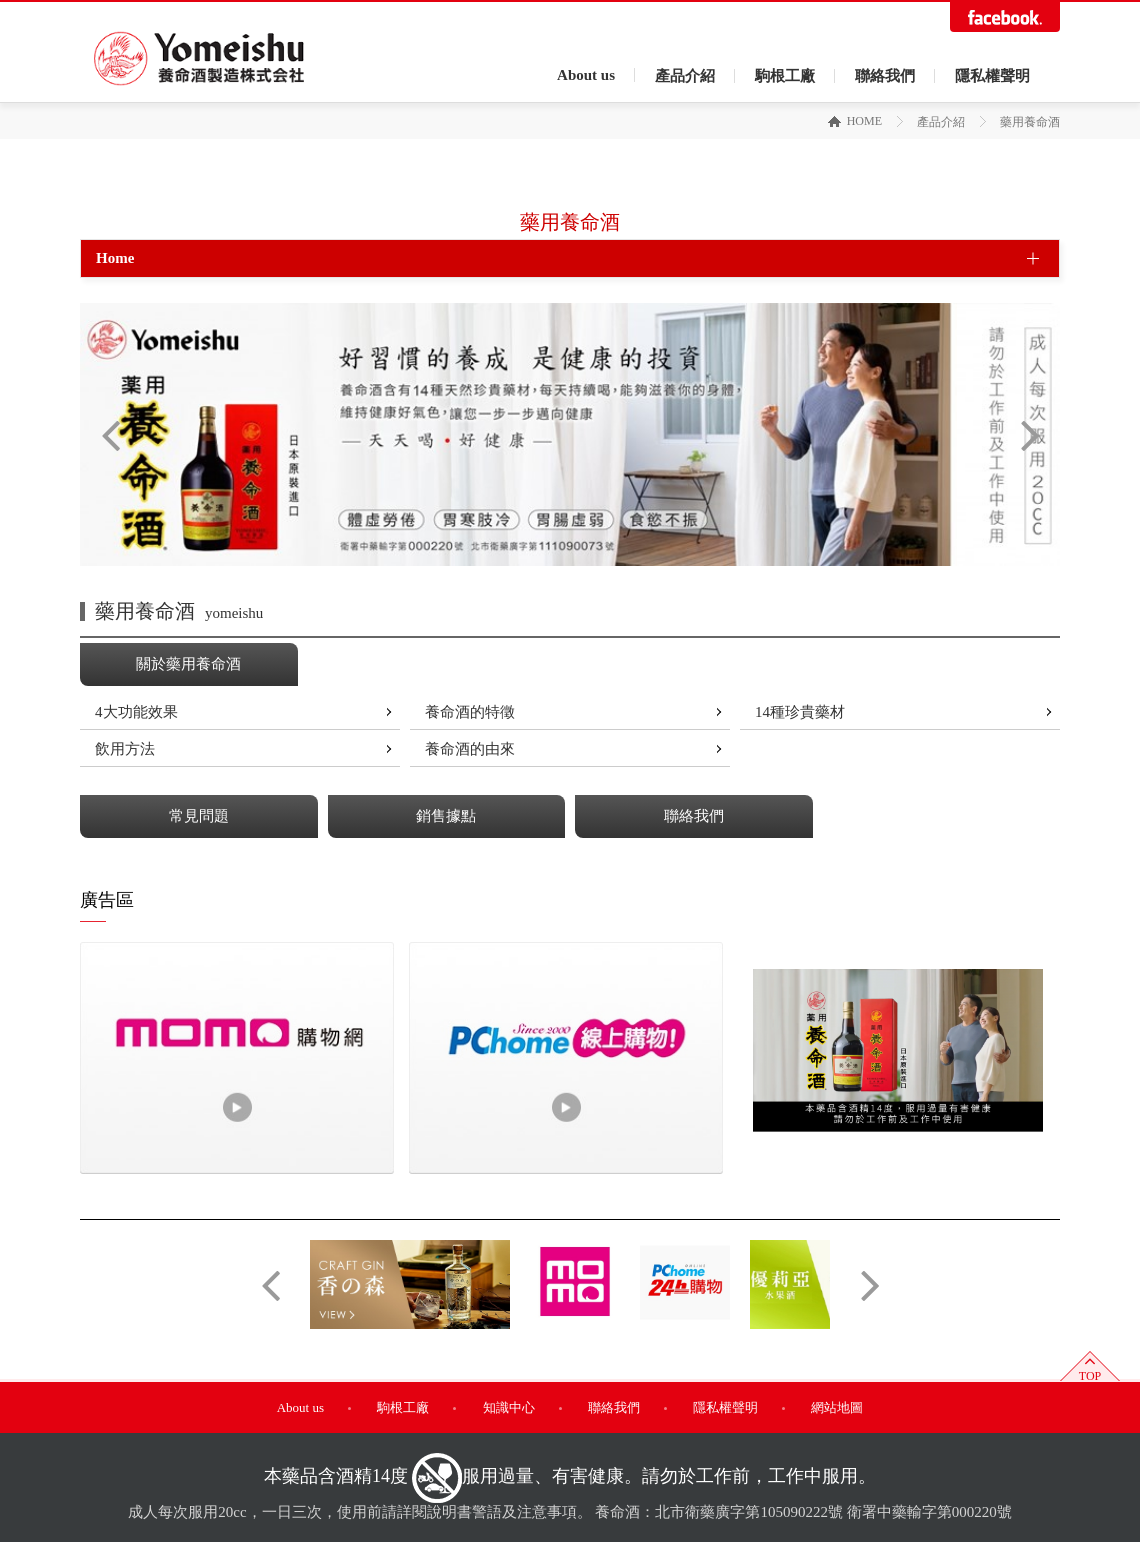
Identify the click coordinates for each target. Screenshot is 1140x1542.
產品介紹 (685, 76)
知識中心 (509, 1407)
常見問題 (199, 816)
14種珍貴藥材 (800, 712)
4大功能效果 (136, 712)
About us (586, 75)
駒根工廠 (785, 76)
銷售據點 (446, 816)
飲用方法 (125, 749)
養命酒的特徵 (470, 712)
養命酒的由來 (470, 749)
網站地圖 (837, 1407)
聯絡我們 (885, 76)
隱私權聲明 (992, 76)
